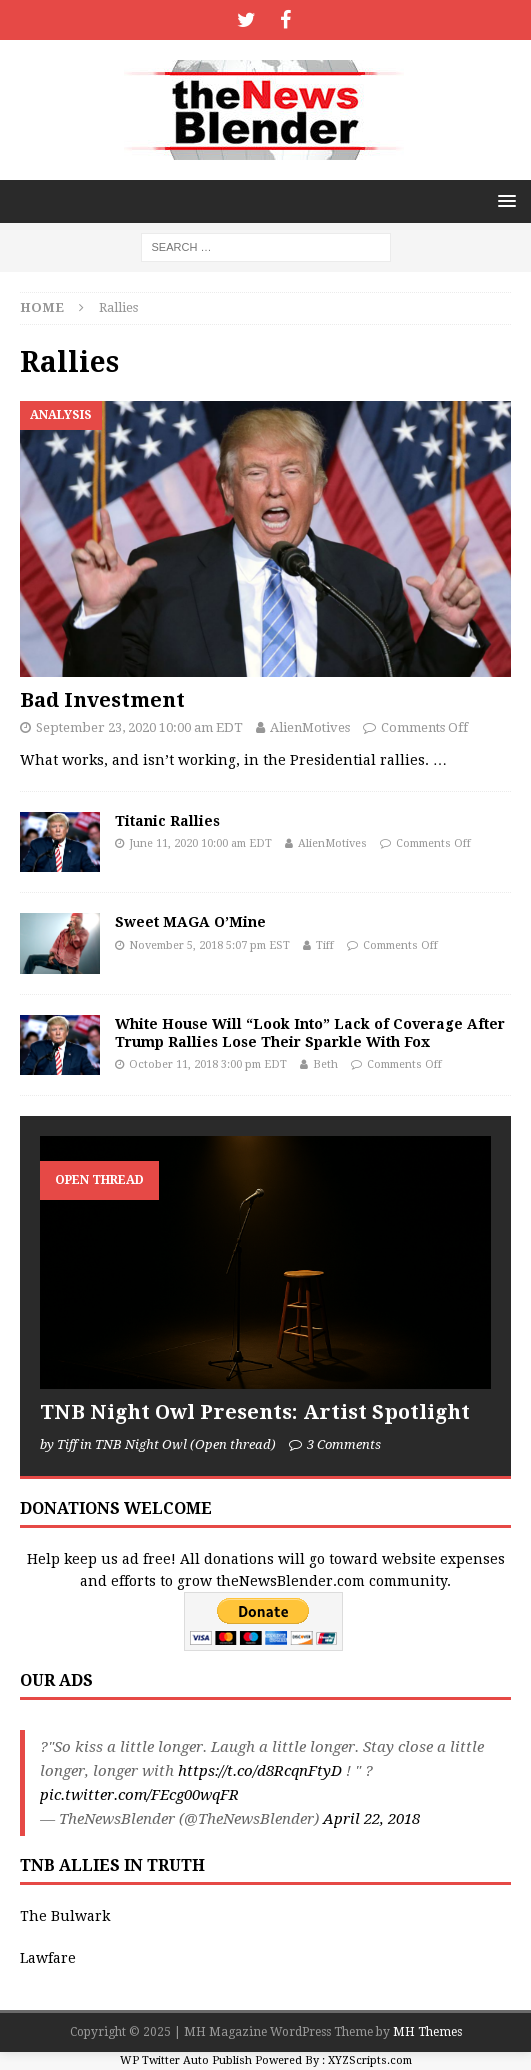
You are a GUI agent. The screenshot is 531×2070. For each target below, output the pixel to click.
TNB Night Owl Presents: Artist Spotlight (255, 1412)
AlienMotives (310, 727)
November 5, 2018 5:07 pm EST (209, 945)
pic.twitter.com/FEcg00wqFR (139, 1795)
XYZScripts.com (370, 2060)
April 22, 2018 (371, 1819)
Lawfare (48, 1958)
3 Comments (344, 1444)
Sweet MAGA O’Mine (190, 922)
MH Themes (427, 2032)
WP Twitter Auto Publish (186, 2060)
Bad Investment (102, 700)
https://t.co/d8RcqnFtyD (260, 1771)
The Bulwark (65, 1916)
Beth (325, 1064)
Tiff (325, 945)
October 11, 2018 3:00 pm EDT (208, 1064)
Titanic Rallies (167, 821)
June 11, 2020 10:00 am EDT (200, 843)
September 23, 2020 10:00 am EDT (139, 727)
